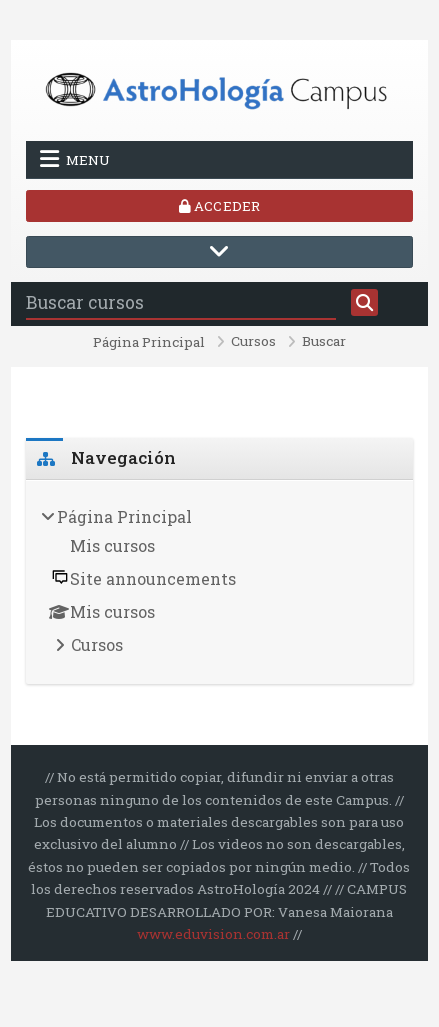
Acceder (219, 206)
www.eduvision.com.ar (213, 934)
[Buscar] (365, 303)
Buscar (324, 342)
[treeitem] (219, 583)
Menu (75, 159)
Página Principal (149, 343)
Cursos (253, 342)
